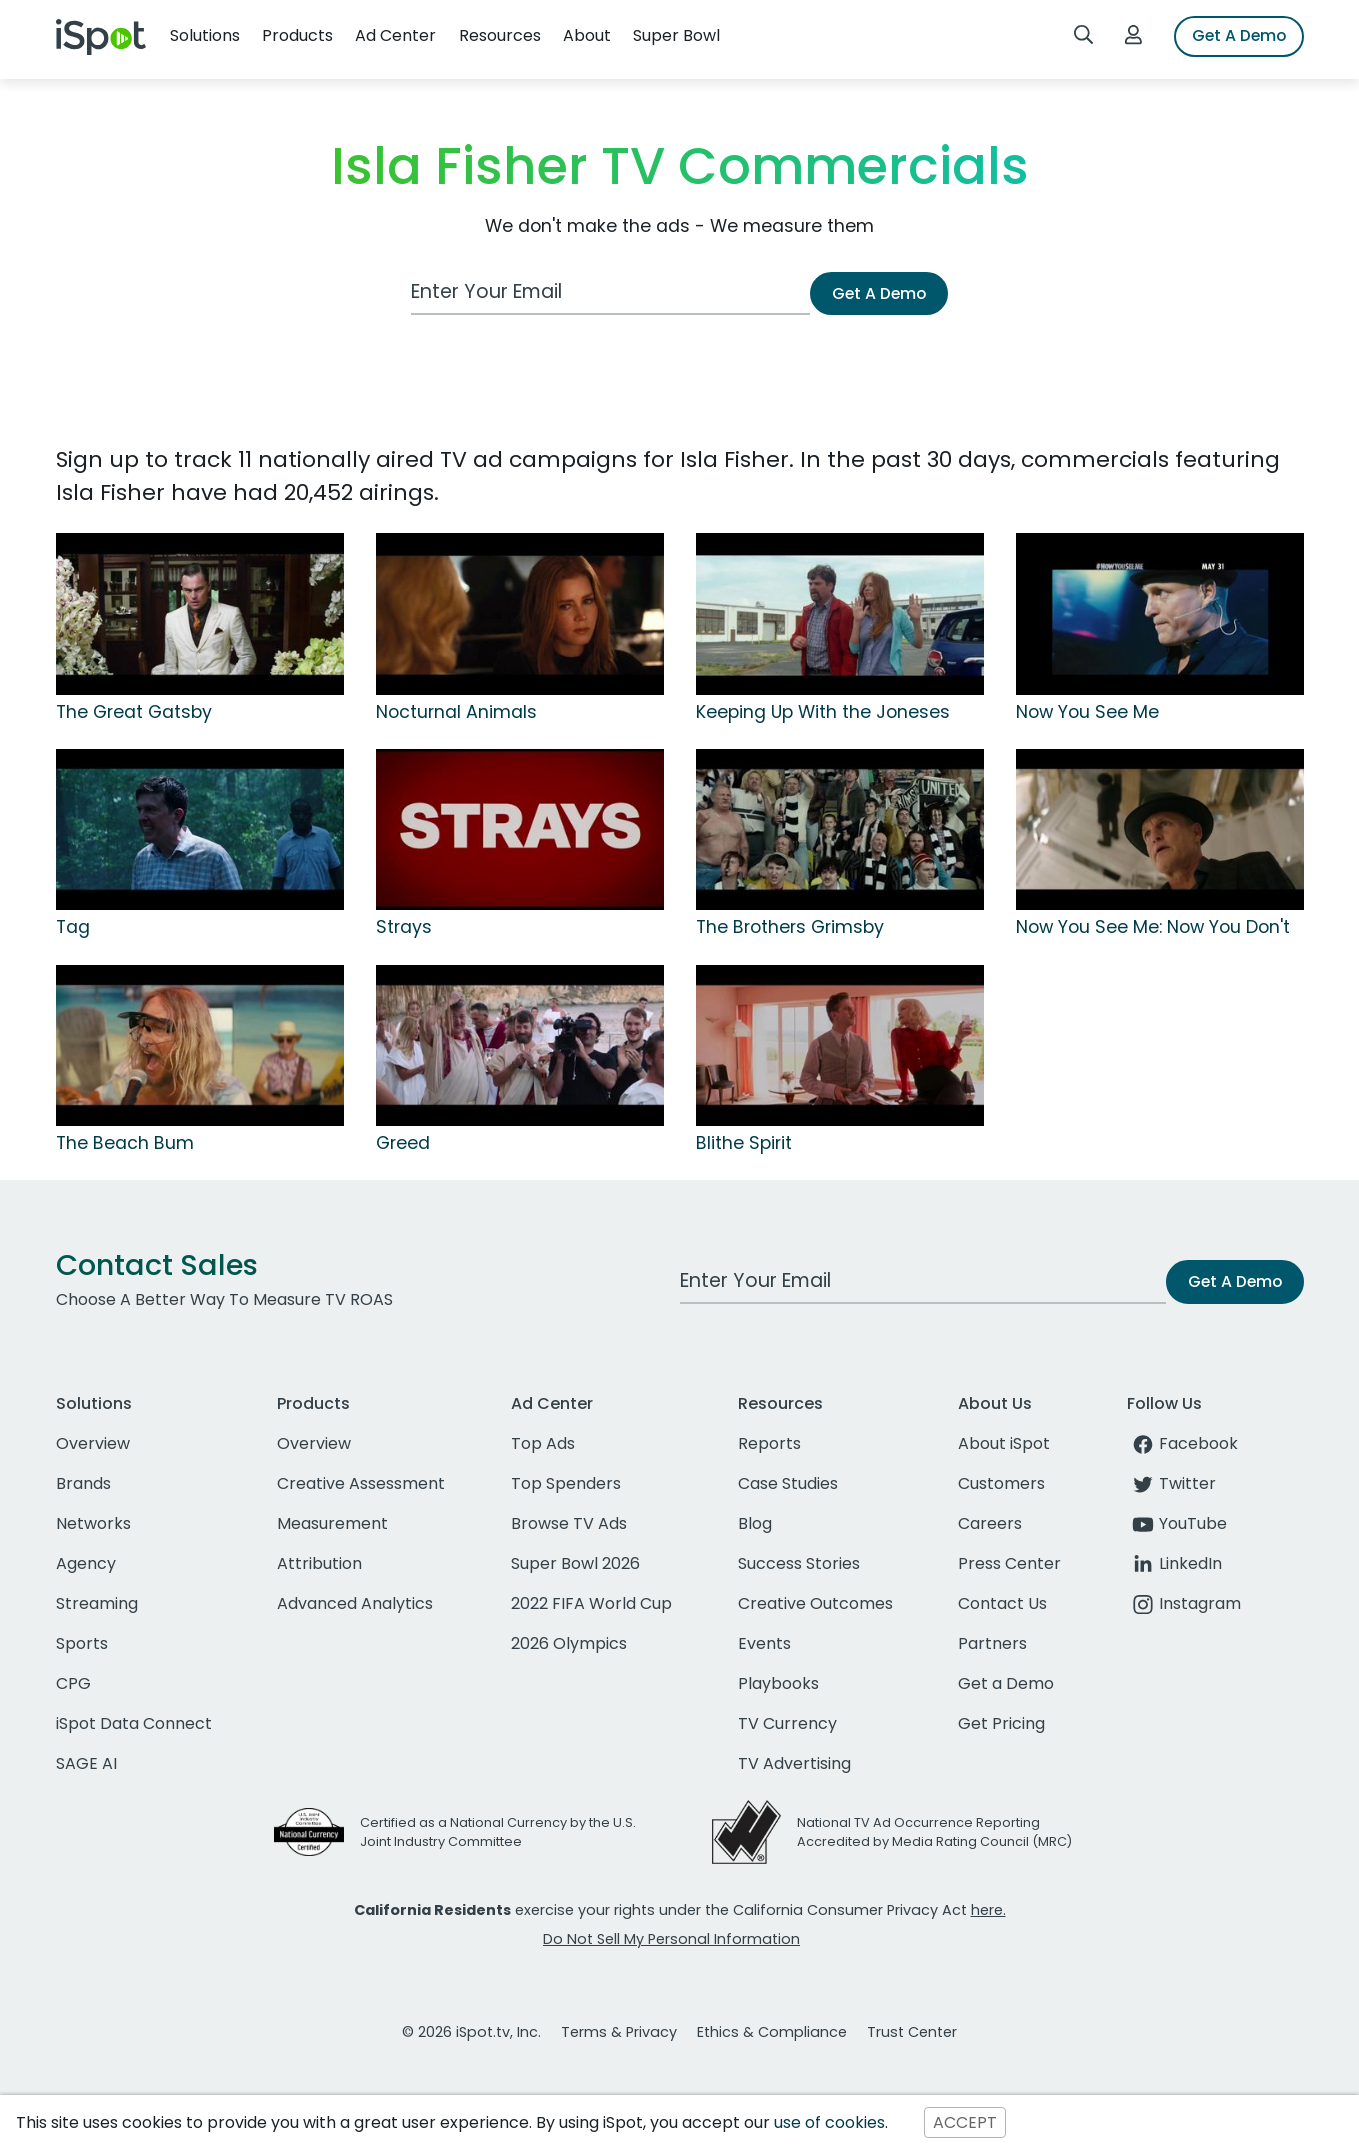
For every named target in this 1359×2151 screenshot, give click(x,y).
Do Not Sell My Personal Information (671, 1939)
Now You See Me (1087, 712)
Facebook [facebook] (1182, 1443)
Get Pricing (1001, 1723)
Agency (86, 1563)
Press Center (1009, 1563)
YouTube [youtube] (1177, 1523)
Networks (93, 1523)
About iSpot (1004, 1443)
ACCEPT (965, 2122)
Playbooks (778, 1683)
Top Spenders (566, 1483)
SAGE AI (86, 1763)
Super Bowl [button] (676, 35)
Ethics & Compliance (772, 2032)
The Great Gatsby (134, 712)
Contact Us (1002, 1603)
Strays (404, 927)
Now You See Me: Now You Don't (1153, 927)
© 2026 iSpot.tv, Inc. (471, 2032)
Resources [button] (500, 35)
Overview (93, 1443)
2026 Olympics (569, 1643)
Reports (769, 1443)
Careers (990, 1523)
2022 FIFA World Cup (591, 1603)
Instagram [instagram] (1184, 1603)
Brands (83, 1483)
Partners (992, 1643)
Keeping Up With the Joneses (823, 712)
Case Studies (788, 1483)
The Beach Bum (125, 1143)
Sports (82, 1643)
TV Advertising (794, 1763)
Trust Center (912, 2032)
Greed (403, 1143)
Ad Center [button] (395, 35)
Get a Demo (1006, 1683)
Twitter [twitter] (1171, 1483)
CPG (73, 1683)
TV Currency (787, 1723)
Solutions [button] (205, 35)
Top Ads (543, 1443)
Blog (755, 1523)
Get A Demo (1239, 35)
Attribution (319, 1563)
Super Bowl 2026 (575, 1563)
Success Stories (799, 1563)
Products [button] (297, 35)
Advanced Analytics (355, 1603)
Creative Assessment (361, 1483)
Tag (73, 927)
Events (764, 1643)
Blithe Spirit (744, 1143)
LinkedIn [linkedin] (1174, 1563)
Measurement (332, 1523)
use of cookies (829, 2122)
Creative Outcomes (815, 1603)
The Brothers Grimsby (790, 927)
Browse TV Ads (569, 1523)
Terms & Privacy (619, 2032)
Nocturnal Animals (456, 712)
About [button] (587, 35)
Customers (1001, 1483)
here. (988, 1910)
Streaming (97, 1603)
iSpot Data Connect (134, 1723)
